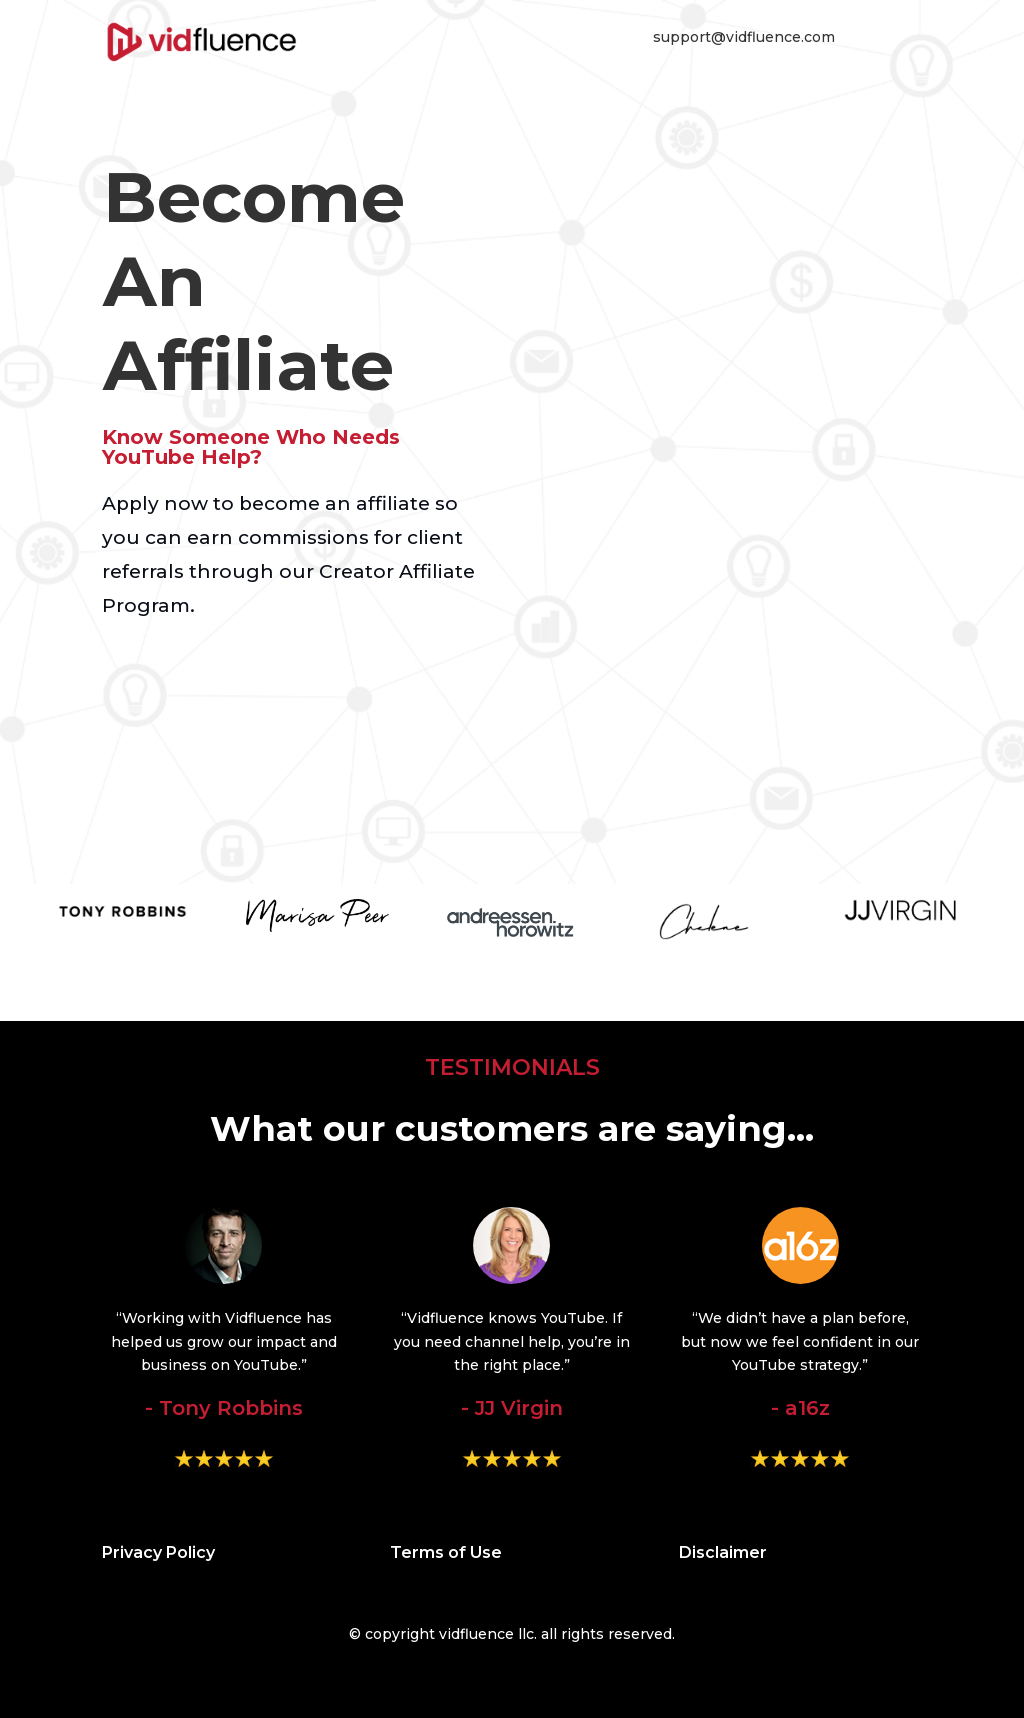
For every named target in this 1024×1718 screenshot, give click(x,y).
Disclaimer (723, 1552)
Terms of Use (446, 1552)
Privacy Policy (158, 1552)
